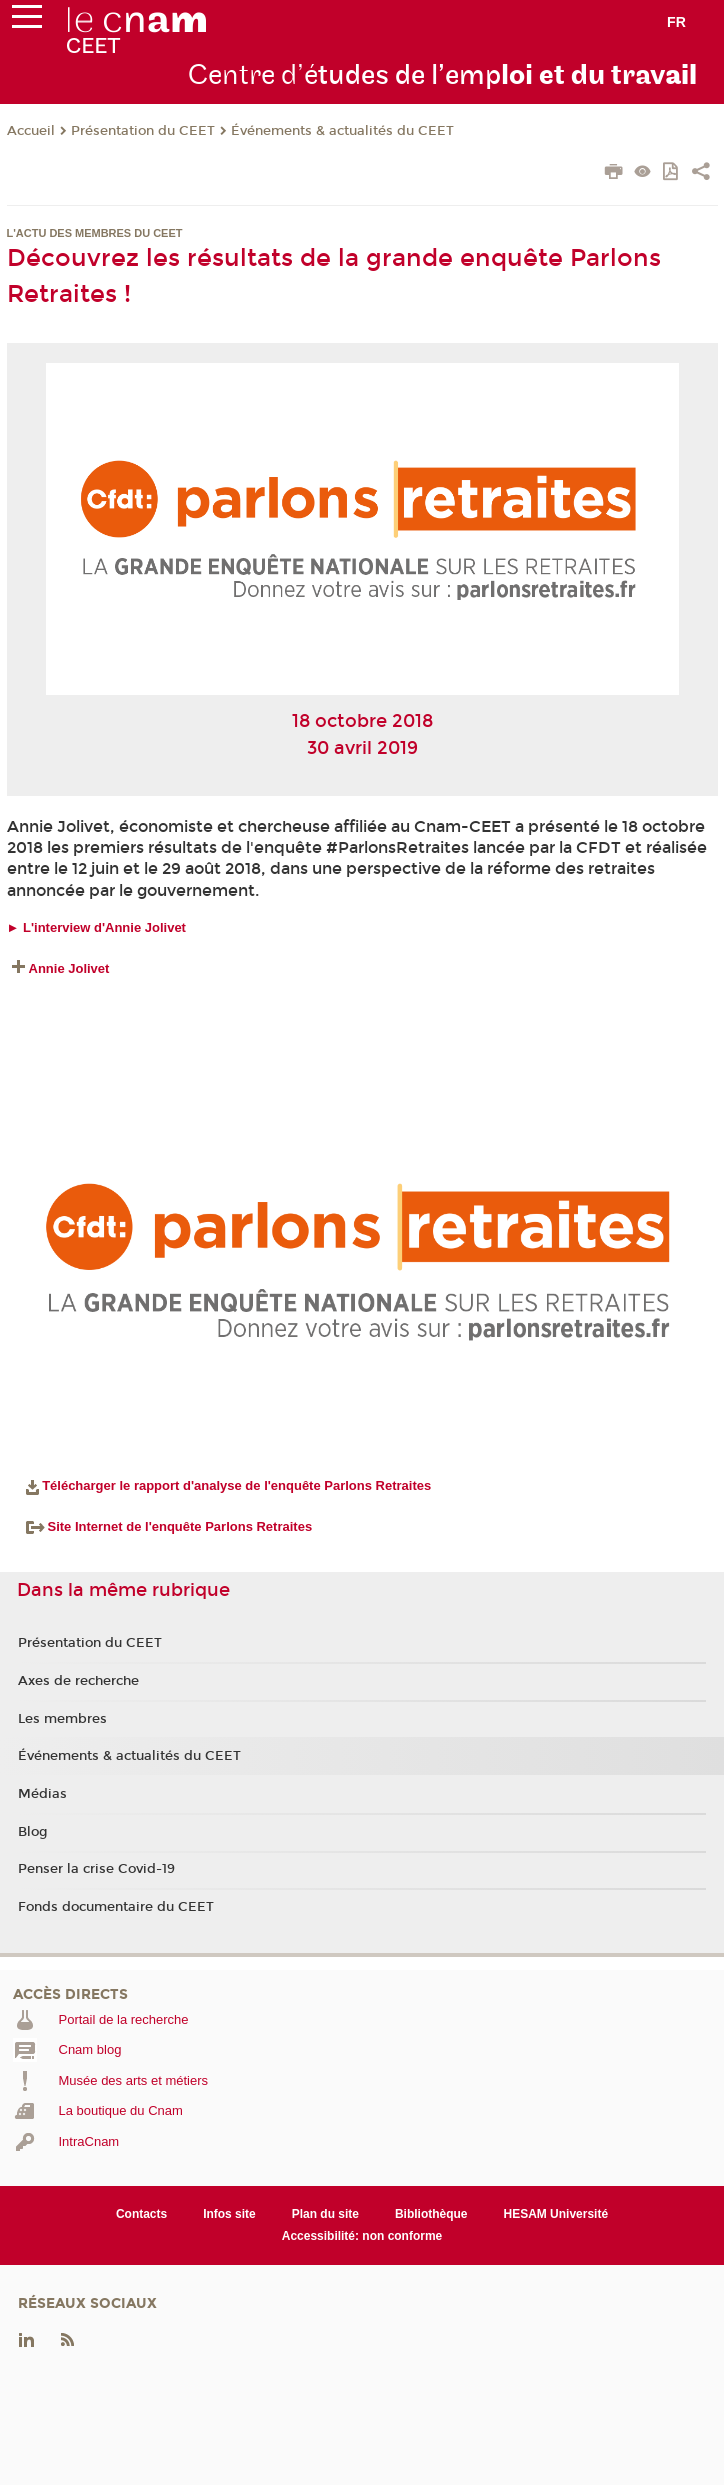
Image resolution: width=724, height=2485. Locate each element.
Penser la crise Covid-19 (96, 1869)
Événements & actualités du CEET (342, 131)
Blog (33, 1832)
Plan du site (325, 2214)
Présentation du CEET (143, 131)
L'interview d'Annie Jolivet (104, 927)
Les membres (62, 1719)
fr (676, 22)
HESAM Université (556, 2214)
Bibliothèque (431, 2214)
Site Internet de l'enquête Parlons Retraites (169, 1526)
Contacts (141, 2214)
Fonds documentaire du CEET (116, 1907)
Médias (42, 1794)
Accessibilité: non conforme (362, 2236)
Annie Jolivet (69, 968)
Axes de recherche (78, 1681)
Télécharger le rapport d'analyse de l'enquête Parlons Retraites (236, 1485)
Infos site (229, 2214)
